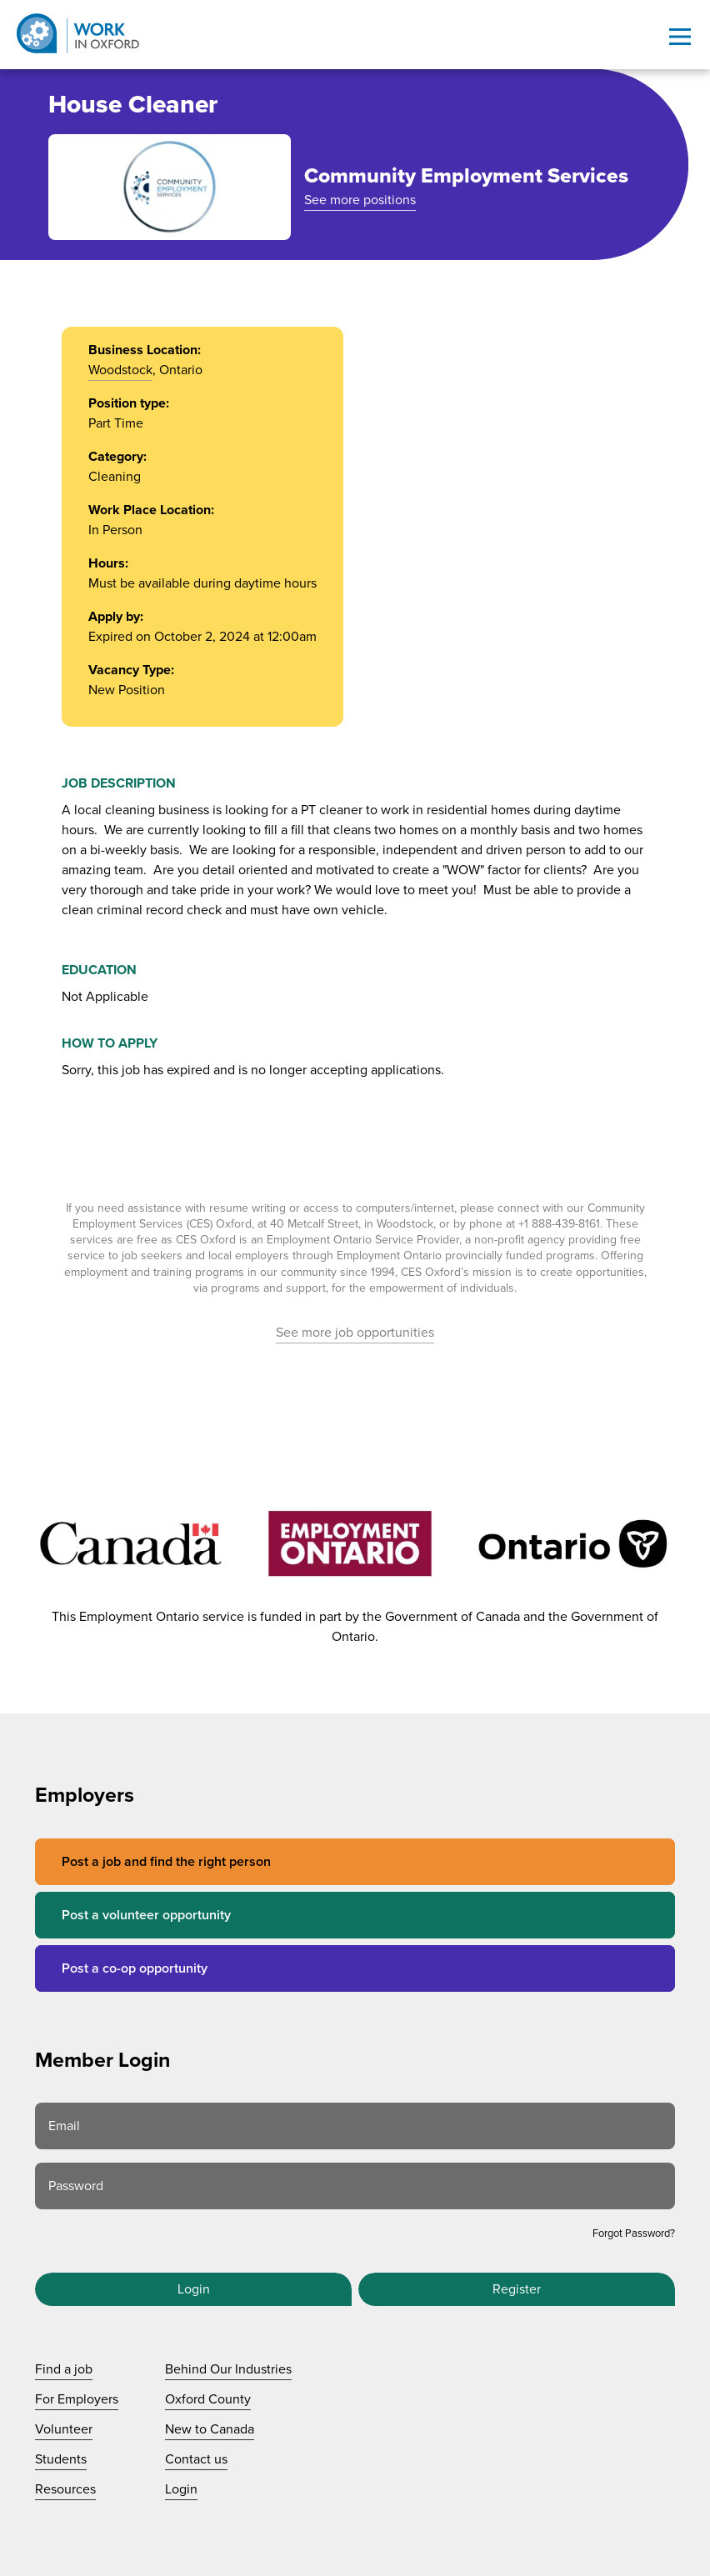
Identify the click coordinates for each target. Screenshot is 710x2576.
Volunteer (63, 2429)
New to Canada (209, 2429)
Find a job (63, 2369)
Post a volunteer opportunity (146, 1915)
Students (61, 2459)
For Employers (76, 2399)
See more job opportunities (355, 1332)
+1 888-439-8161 (559, 1224)
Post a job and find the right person (166, 1861)
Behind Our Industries (228, 2369)
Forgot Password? (633, 2233)
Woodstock (120, 370)
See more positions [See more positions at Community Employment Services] (360, 200)
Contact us (196, 2459)
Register (516, 2289)
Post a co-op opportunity (135, 1968)
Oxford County (208, 2399)
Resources (65, 2489)
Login (194, 2289)
